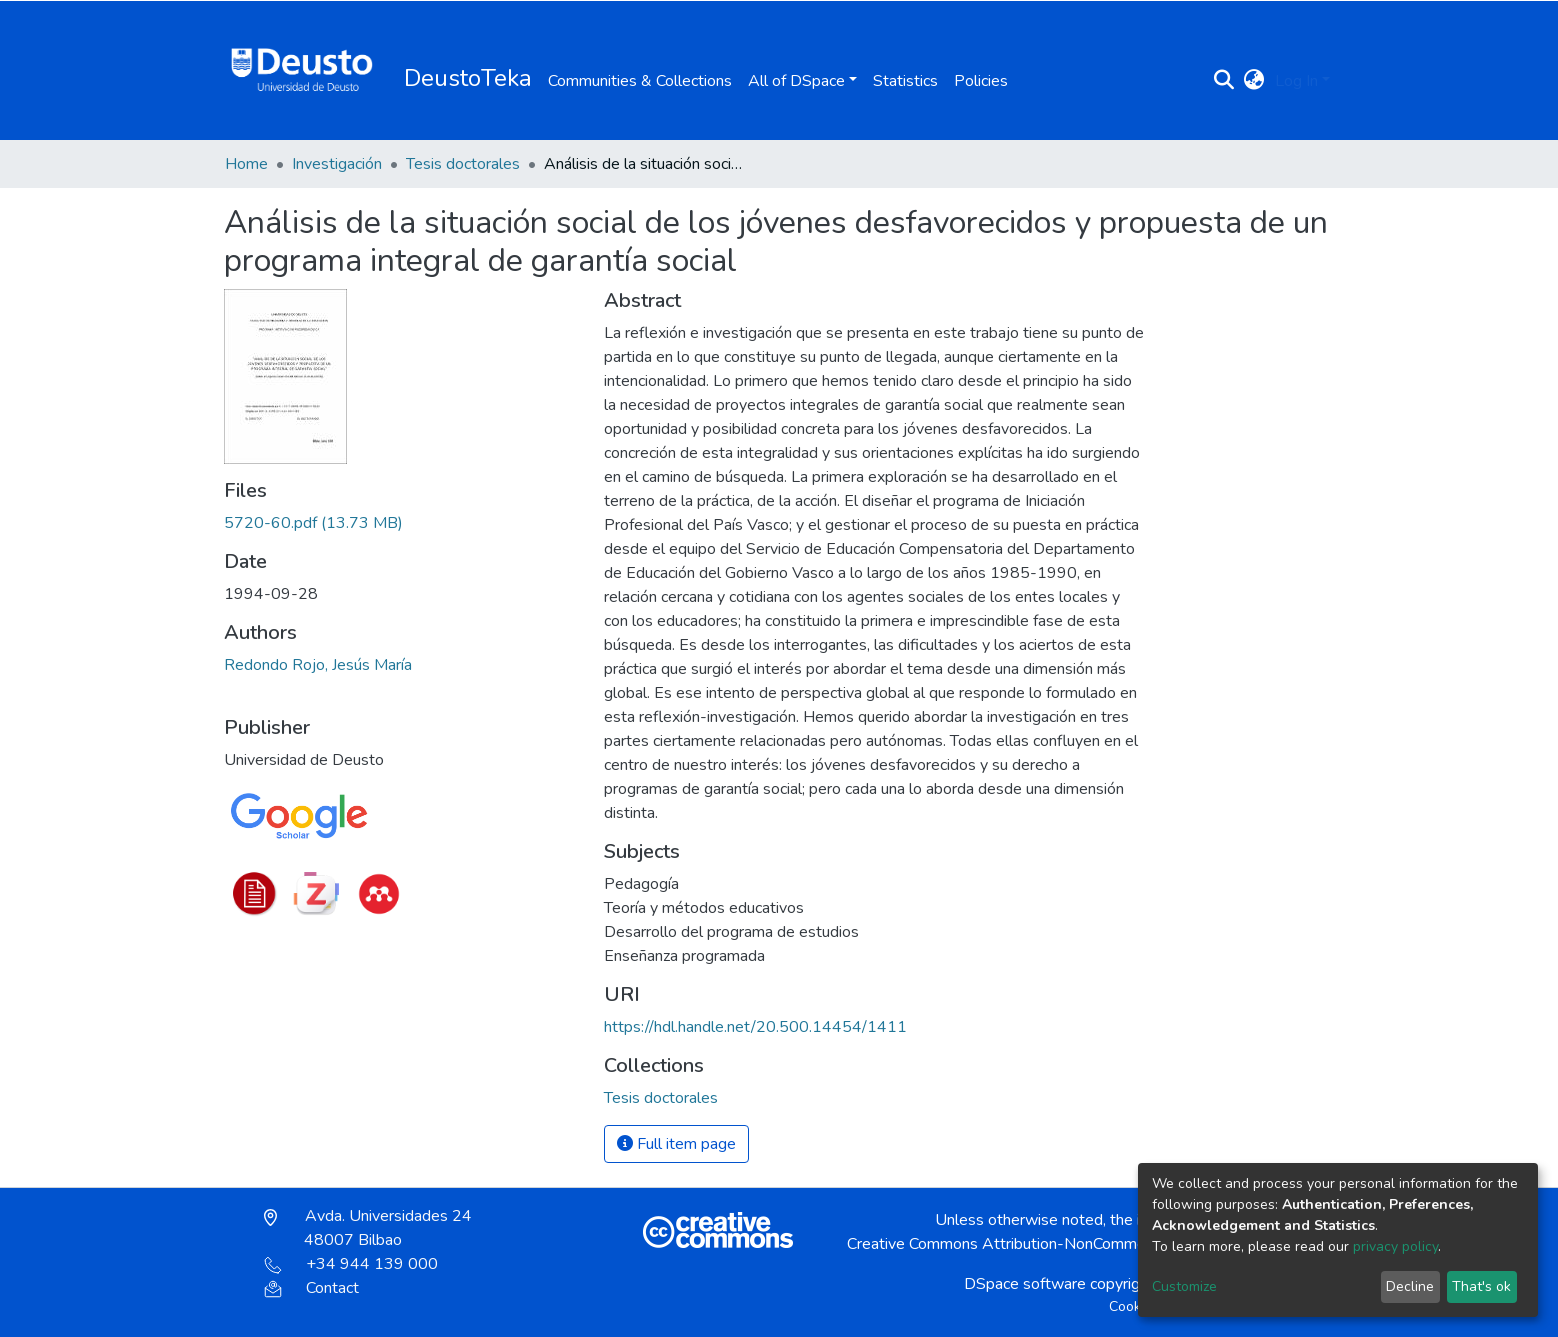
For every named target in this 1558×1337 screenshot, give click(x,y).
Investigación (337, 164)
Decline (1410, 1286)
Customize (1184, 1286)
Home (246, 164)
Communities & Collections (640, 81)
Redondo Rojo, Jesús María (318, 665)
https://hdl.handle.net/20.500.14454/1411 (755, 1027)
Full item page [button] (676, 1144)
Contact (311, 1288)
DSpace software (1025, 1284)
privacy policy (1395, 1246)
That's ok (1481, 1286)
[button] (1254, 81)
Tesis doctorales (463, 164)
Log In (1296, 81)
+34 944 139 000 (351, 1264)
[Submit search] (1224, 81)
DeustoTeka (468, 78)
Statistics (905, 81)
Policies (981, 81)
